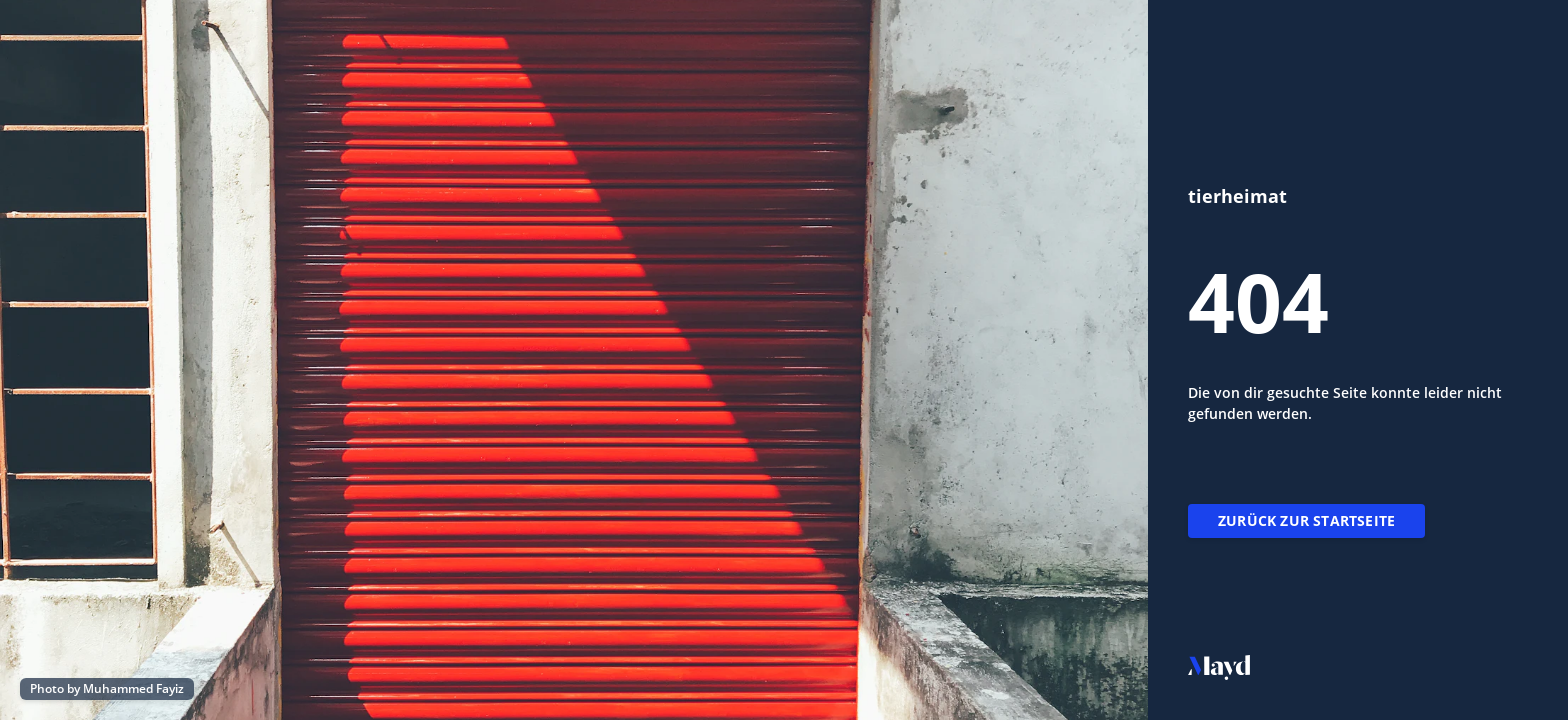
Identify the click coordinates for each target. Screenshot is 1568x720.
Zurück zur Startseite (1306, 520)
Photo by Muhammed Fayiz (107, 688)
